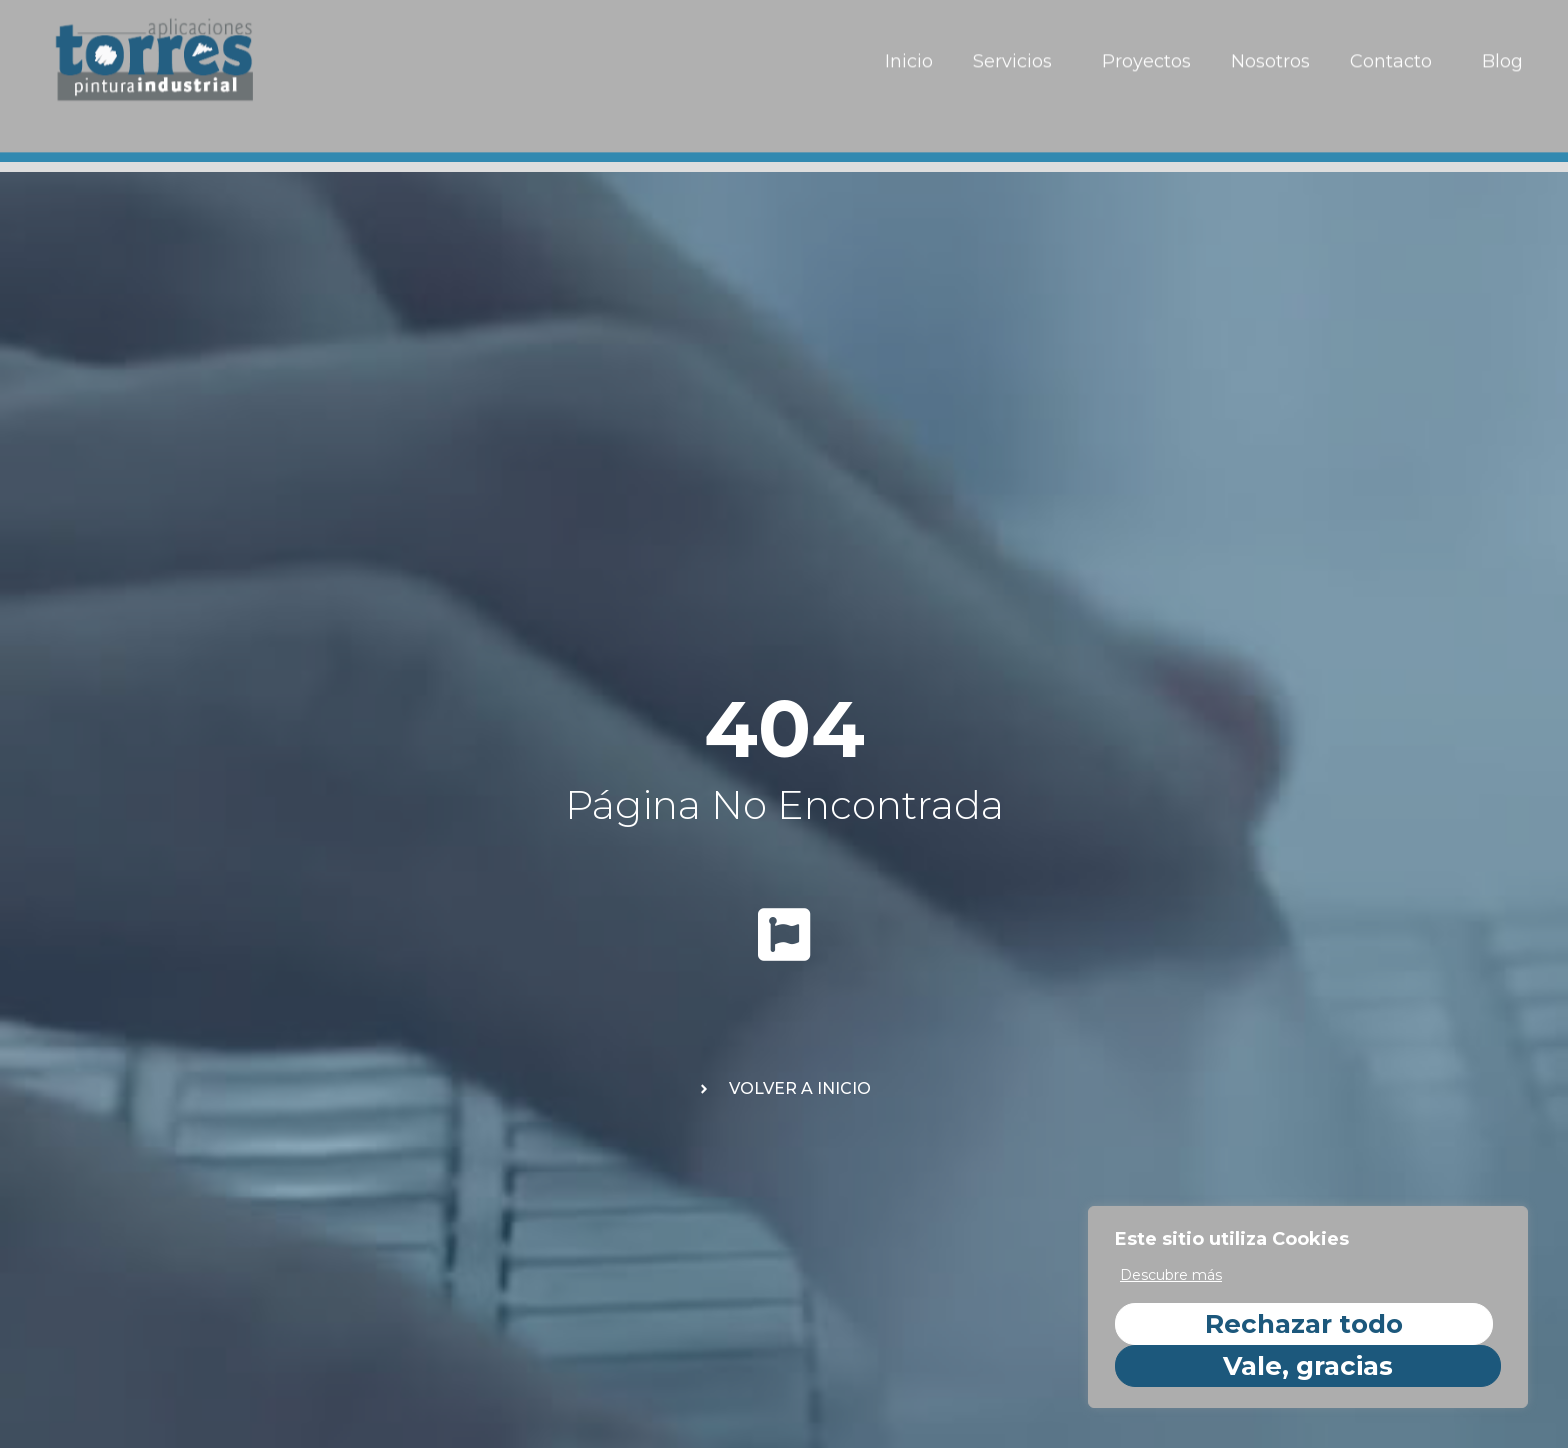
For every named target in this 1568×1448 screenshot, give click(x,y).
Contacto (1396, 48)
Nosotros (1270, 48)
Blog (1502, 48)
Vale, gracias (1308, 1366)
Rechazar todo (1304, 1324)
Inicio (909, 48)
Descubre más (1171, 1275)
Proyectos (1146, 48)
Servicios (1017, 48)
